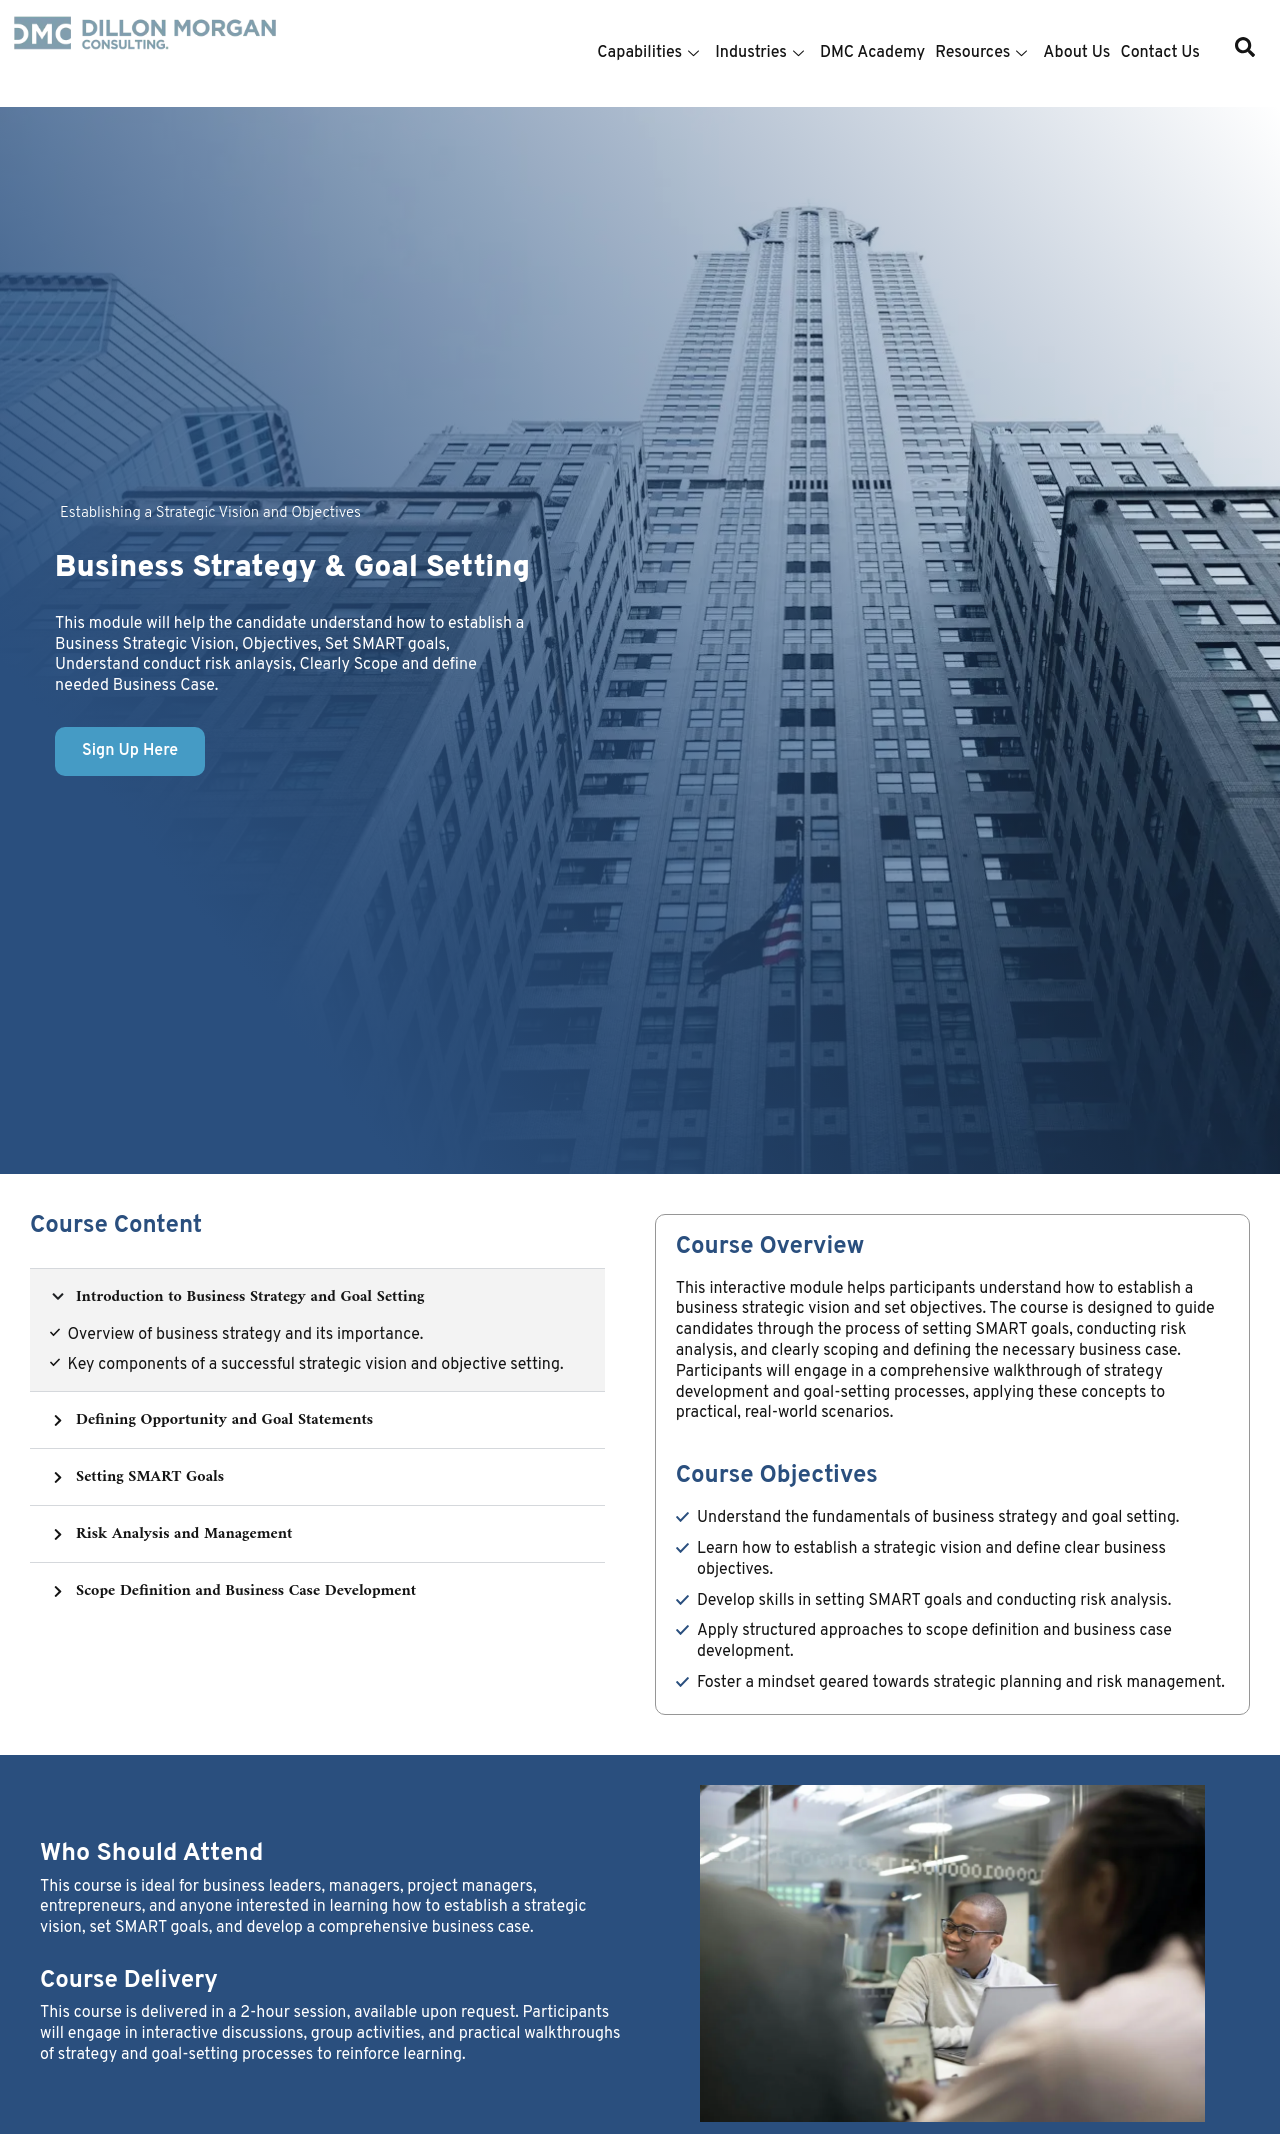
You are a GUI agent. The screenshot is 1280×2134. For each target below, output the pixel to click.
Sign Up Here (130, 751)
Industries (759, 53)
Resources (981, 53)
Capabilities (648, 53)
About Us (1076, 53)
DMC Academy (872, 53)
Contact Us (1160, 53)
